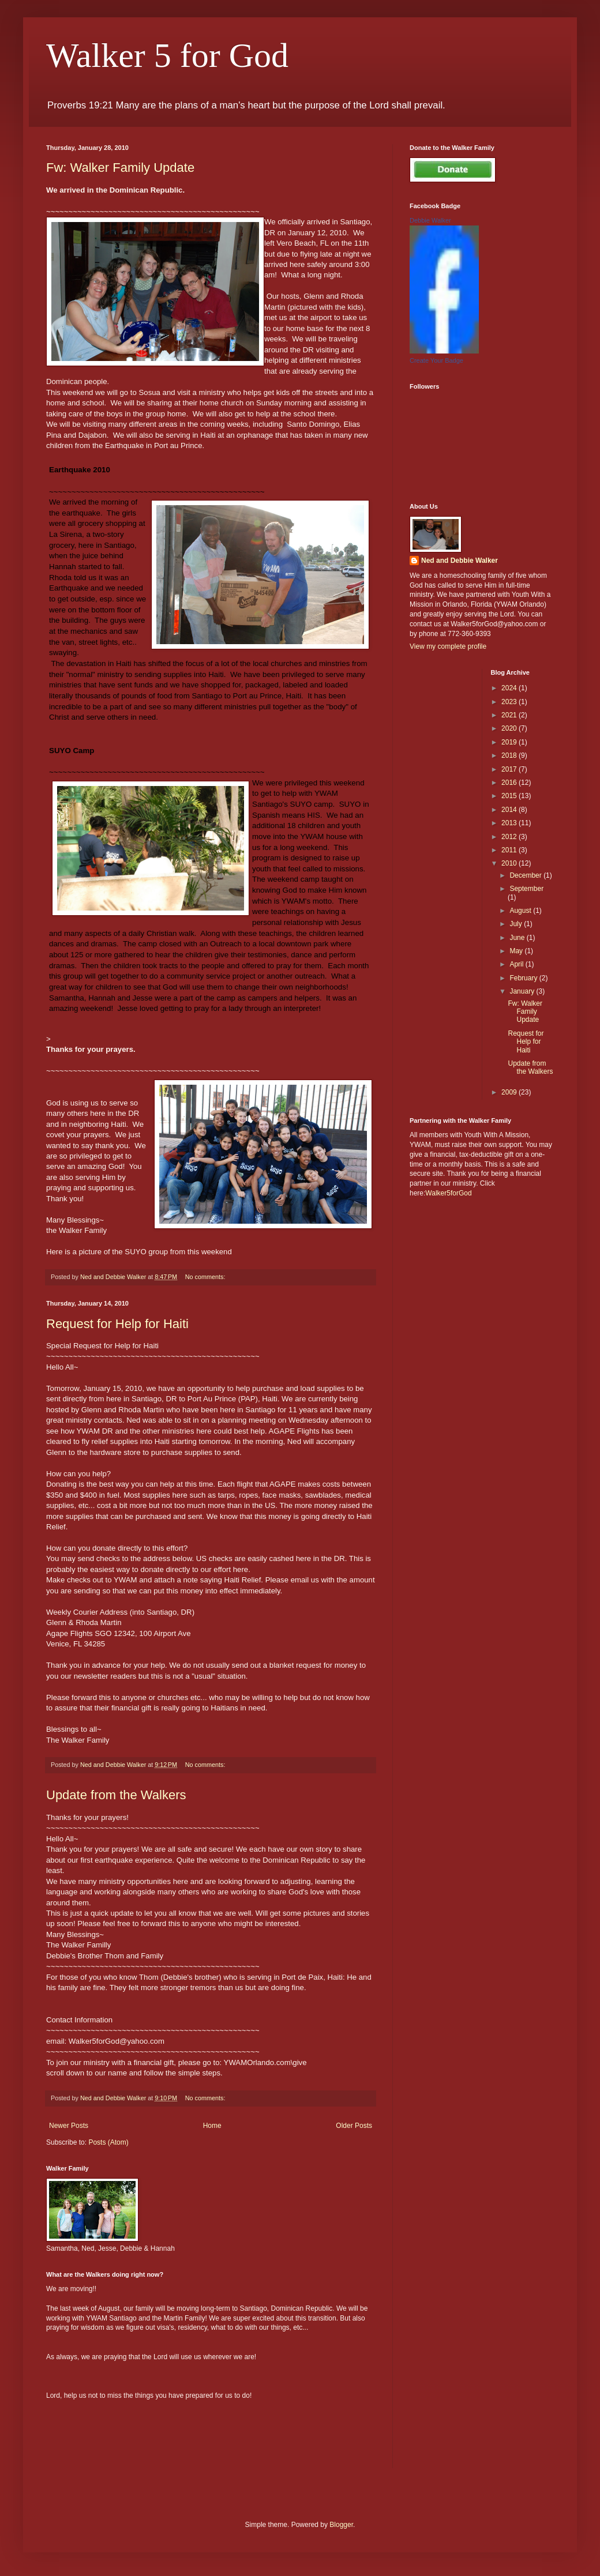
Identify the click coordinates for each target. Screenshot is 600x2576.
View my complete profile (448, 646)
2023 (510, 702)
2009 (510, 1092)
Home (212, 2126)
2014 (510, 810)
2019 (510, 742)
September (526, 889)
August (521, 911)
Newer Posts (68, 2126)
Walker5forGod (448, 1193)
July (516, 924)
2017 (510, 769)
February (524, 978)
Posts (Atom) (108, 2142)
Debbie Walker (430, 220)
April (517, 964)
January (522, 991)
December (526, 875)
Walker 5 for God (167, 55)
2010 (510, 863)
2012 (510, 837)
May (516, 951)
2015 (510, 796)
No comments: (206, 1276)
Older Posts (354, 2126)
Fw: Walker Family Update (120, 167)
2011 (510, 850)
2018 (510, 755)
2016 (510, 783)
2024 (510, 688)
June (517, 938)
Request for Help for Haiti (117, 1324)
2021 (510, 715)
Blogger (341, 2525)
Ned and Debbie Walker (459, 560)
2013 (510, 823)
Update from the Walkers (116, 1795)
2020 (510, 728)
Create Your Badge (436, 360)
